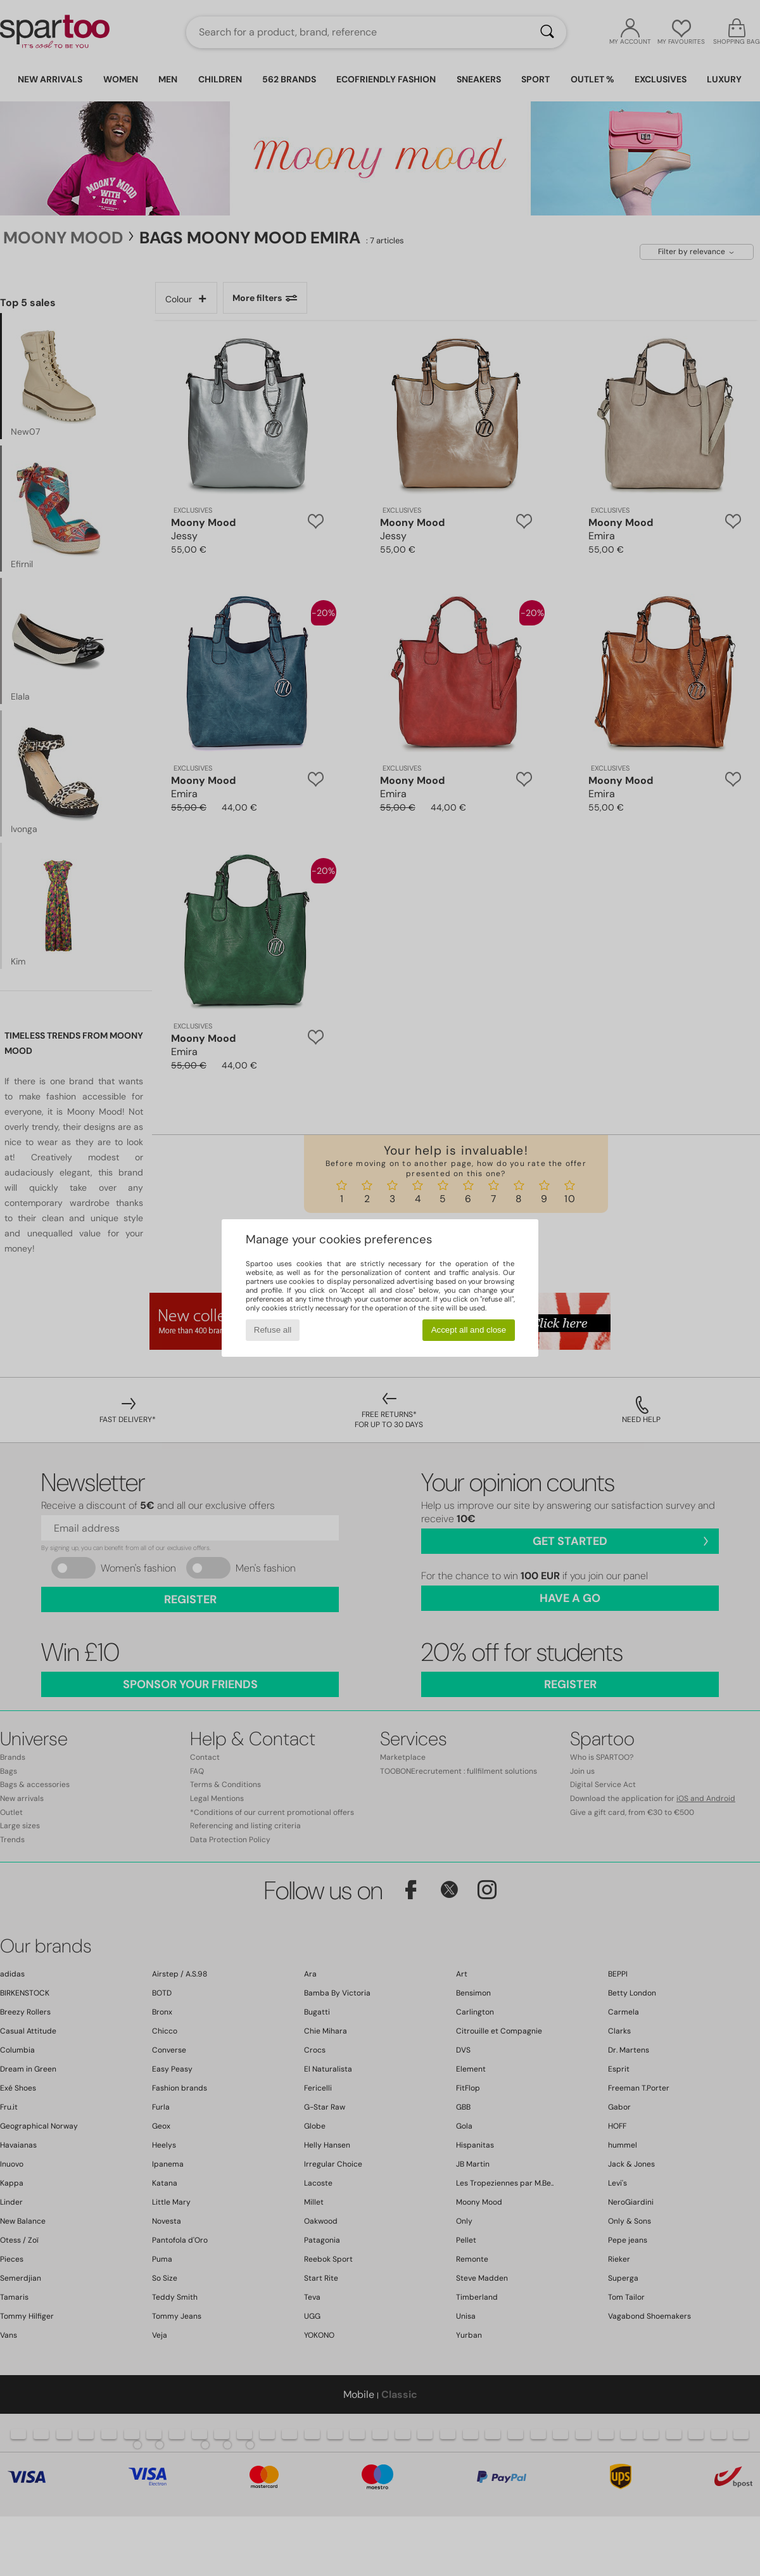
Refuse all (272, 1330)
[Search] (547, 32)
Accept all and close (469, 1330)
